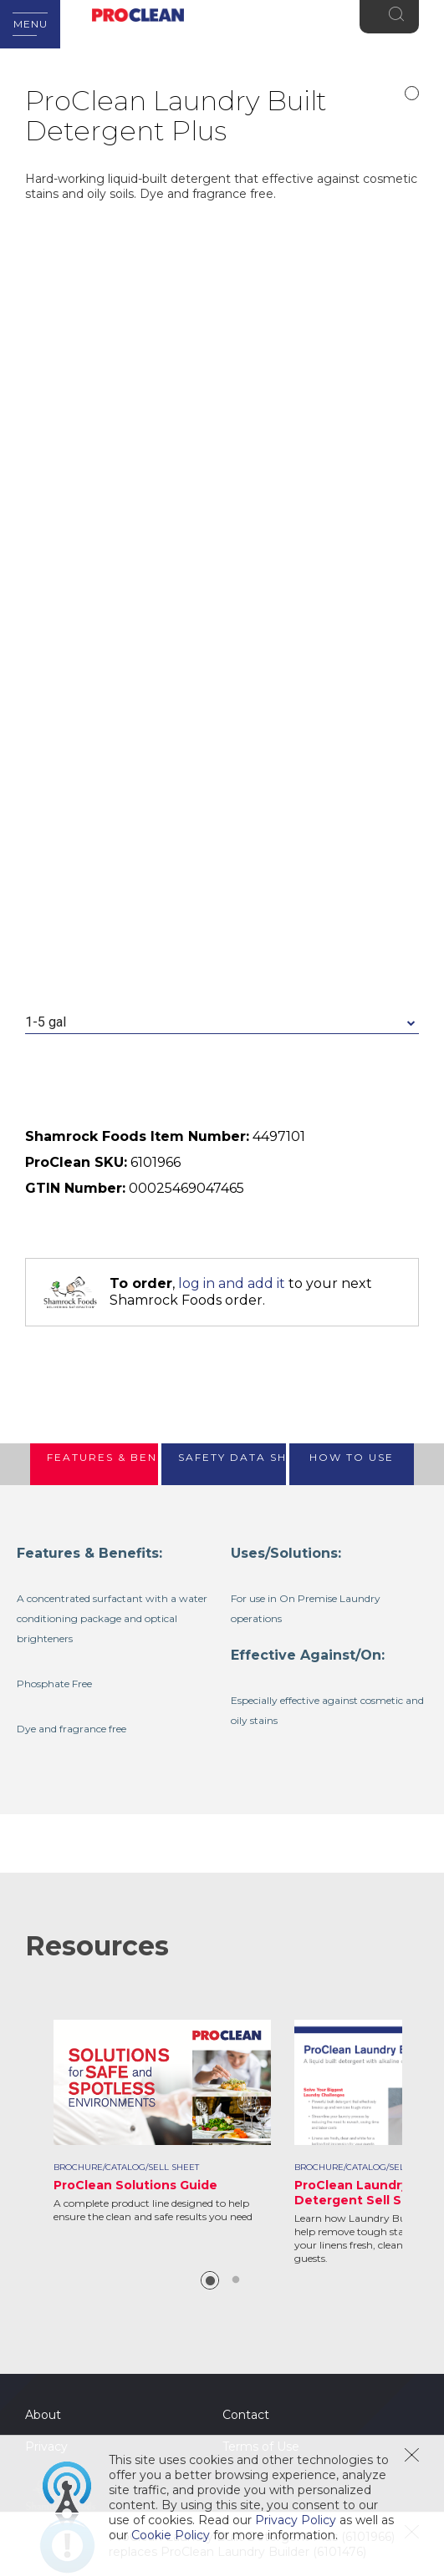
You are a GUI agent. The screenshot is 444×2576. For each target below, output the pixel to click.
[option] (162, 2122)
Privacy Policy (295, 2520)
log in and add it (231, 1283)
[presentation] (94, 1464)
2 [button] (235, 2280)
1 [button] (210, 2280)
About (43, 2414)
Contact (245, 2414)
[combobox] (222, 1023)
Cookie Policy (170, 2535)
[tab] (94, 1464)
